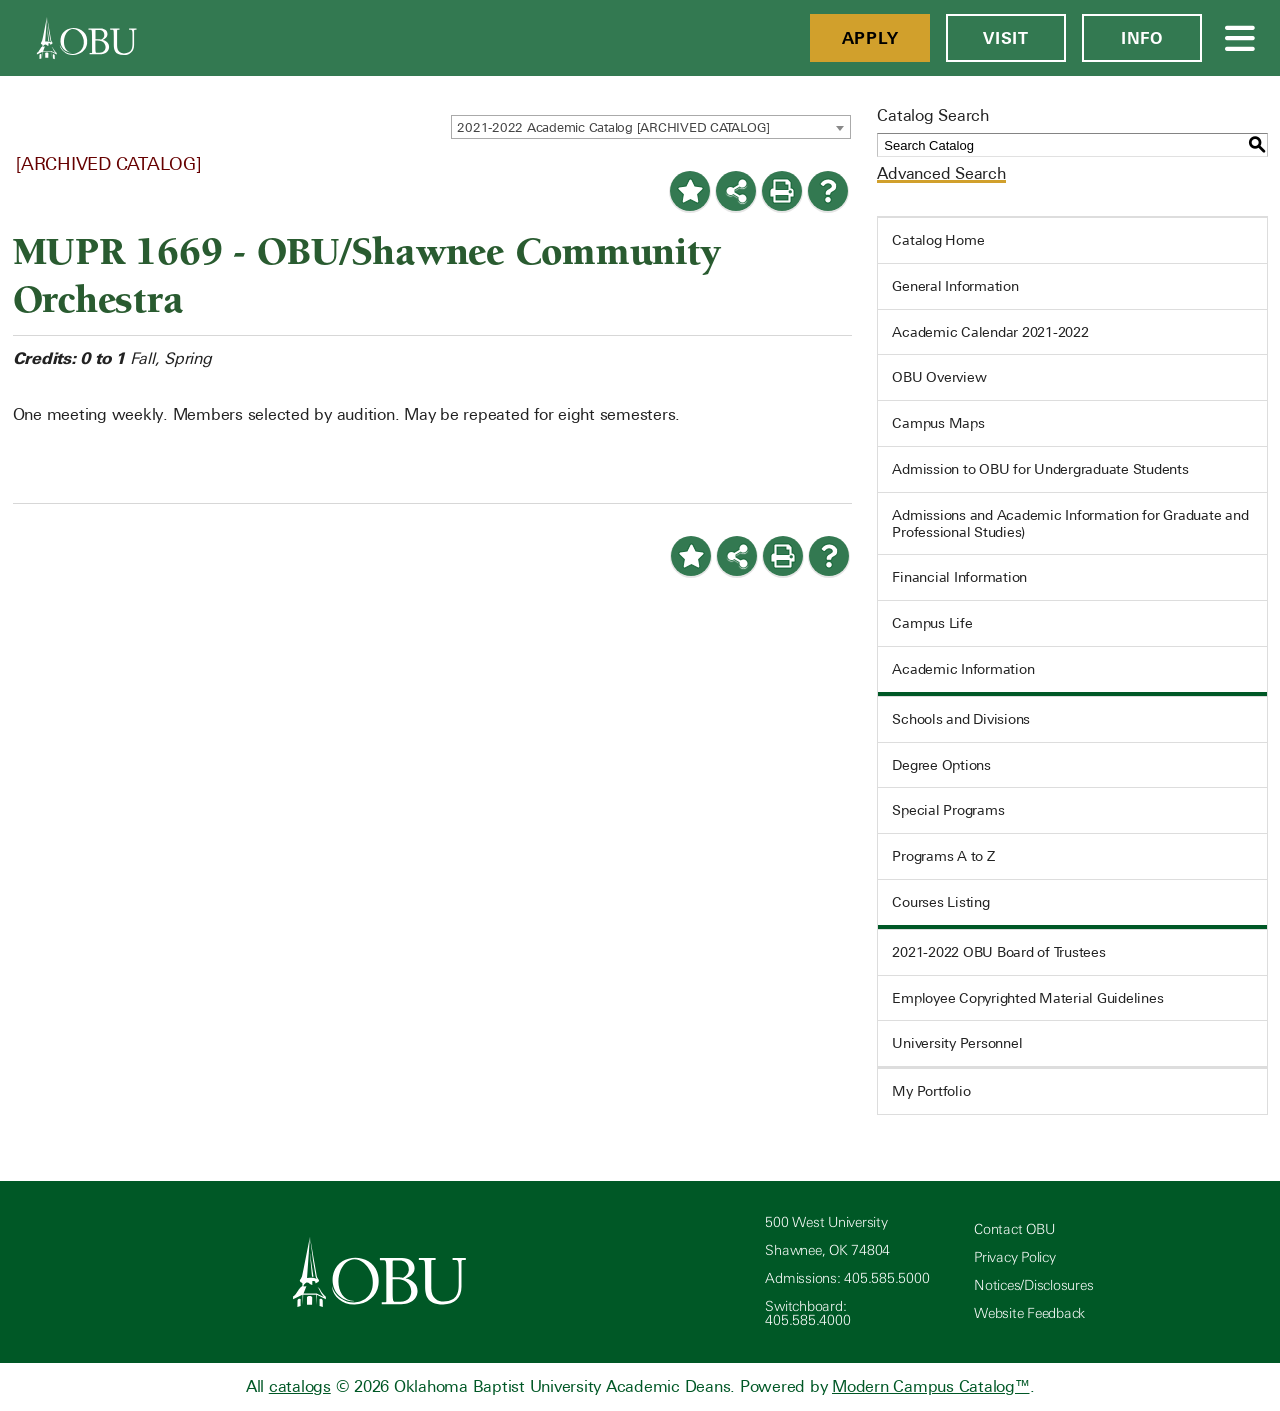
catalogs (300, 1386)
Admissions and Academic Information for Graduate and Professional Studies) (1070, 523)
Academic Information (963, 669)
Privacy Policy (1015, 1257)
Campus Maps (938, 423)
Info (1142, 38)
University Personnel (957, 1043)
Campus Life (932, 623)
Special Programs (948, 810)
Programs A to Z (943, 856)
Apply (870, 38)
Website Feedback (1029, 1313)
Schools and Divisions (961, 719)
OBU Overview (939, 377)
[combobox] (651, 127)
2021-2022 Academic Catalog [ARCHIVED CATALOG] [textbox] (613, 127)
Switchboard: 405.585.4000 (807, 1313)
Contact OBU (1014, 1229)
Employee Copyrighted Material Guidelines (1027, 998)
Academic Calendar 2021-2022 (990, 332)
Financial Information (959, 577)
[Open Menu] (1241, 38)
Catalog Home (938, 240)
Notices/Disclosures (1033, 1285)
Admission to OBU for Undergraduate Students (1040, 469)
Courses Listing (940, 902)
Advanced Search (941, 173)
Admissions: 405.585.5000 (847, 1278)
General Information (955, 286)
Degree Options (941, 765)
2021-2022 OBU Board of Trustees (998, 952)
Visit (1006, 38)
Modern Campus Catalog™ (931, 1386)
